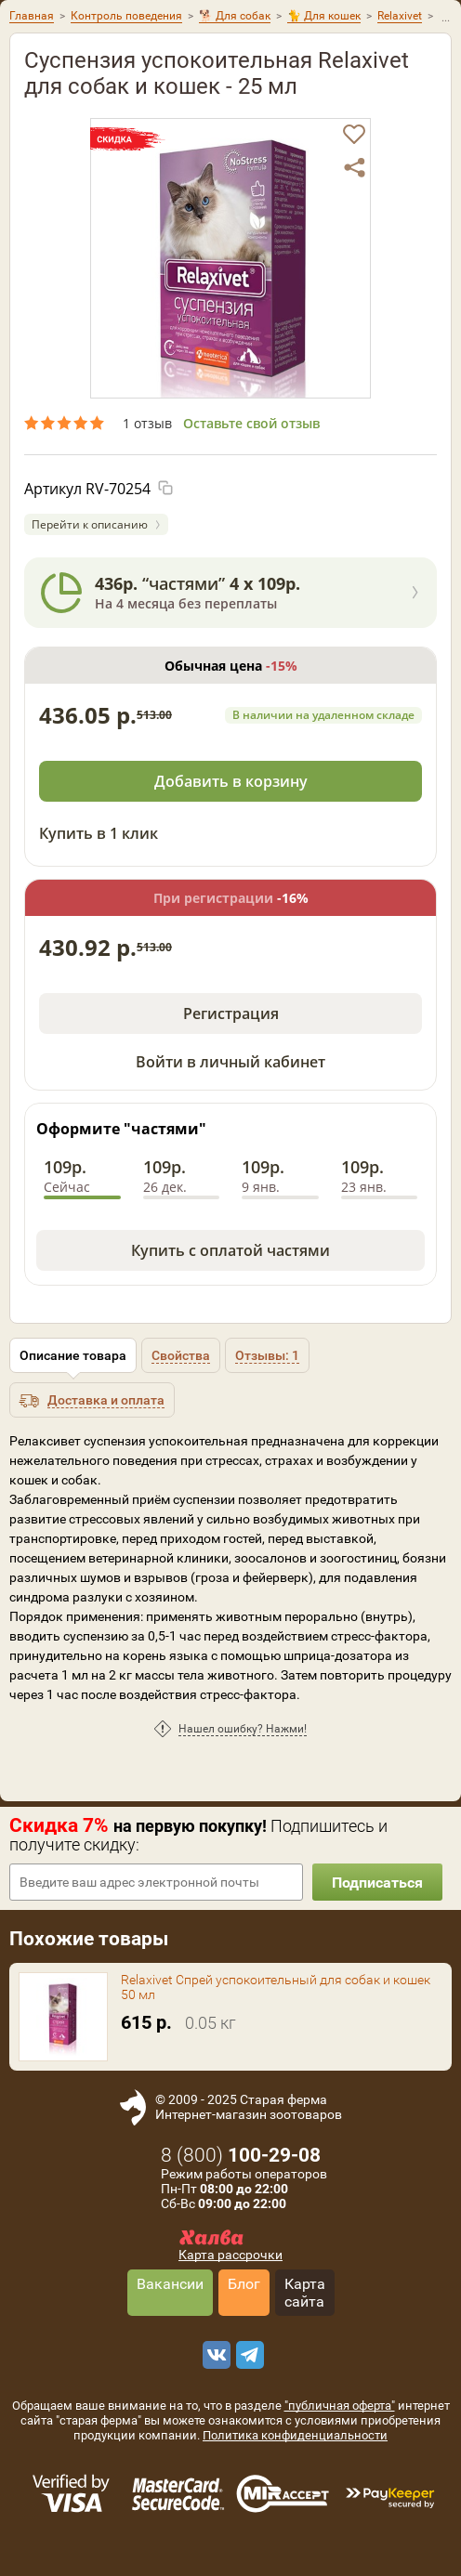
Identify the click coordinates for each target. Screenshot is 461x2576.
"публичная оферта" (339, 2406)
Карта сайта (304, 2292)
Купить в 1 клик (98, 833)
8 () (241, 2155)
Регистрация (231, 1013)
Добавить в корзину (231, 781)
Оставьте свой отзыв (251, 423)
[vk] (213, 2355)
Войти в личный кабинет (230, 1062)
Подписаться (377, 1882)
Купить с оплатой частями (230, 1250)
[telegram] (247, 2355)
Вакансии (170, 2284)
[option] (230, 258)
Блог (244, 2284)
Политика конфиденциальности (295, 2435)
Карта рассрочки (230, 2254)
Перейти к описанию (90, 524)
